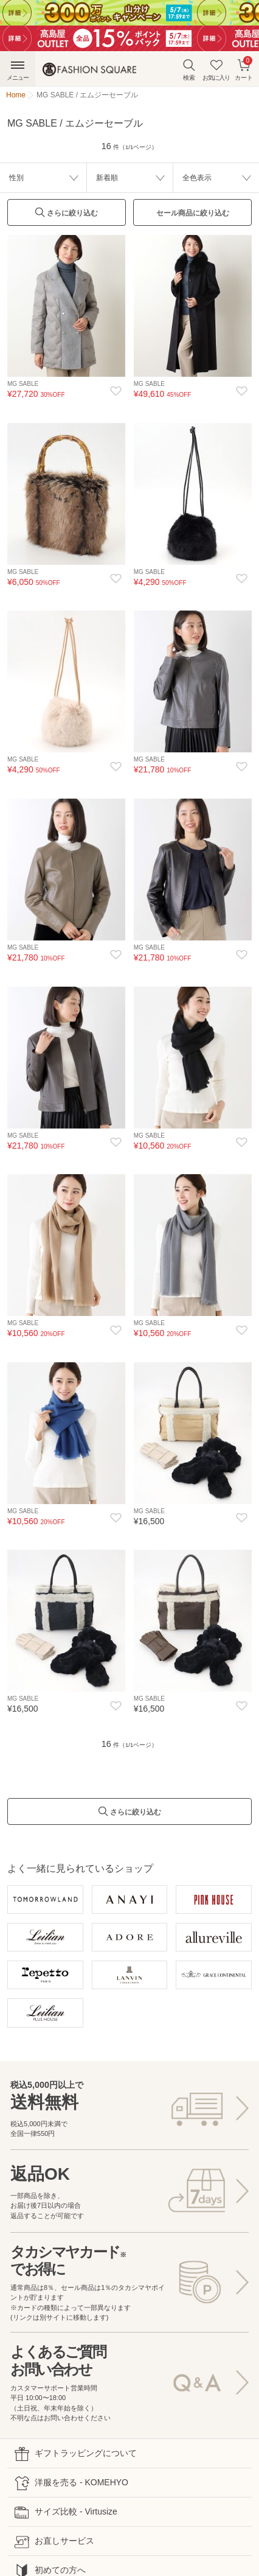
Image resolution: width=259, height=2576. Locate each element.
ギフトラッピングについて (76, 2454)
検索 (189, 69)
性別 (16, 177)
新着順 (107, 177)
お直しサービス (54, 2541)
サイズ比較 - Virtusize (66, 2512)
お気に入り (216, 69)
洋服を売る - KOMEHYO (71, 2483)
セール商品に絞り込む (192, 213)
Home (16, 95)
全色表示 (197, 177)
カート (244, 68)
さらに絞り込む (66, 216)
